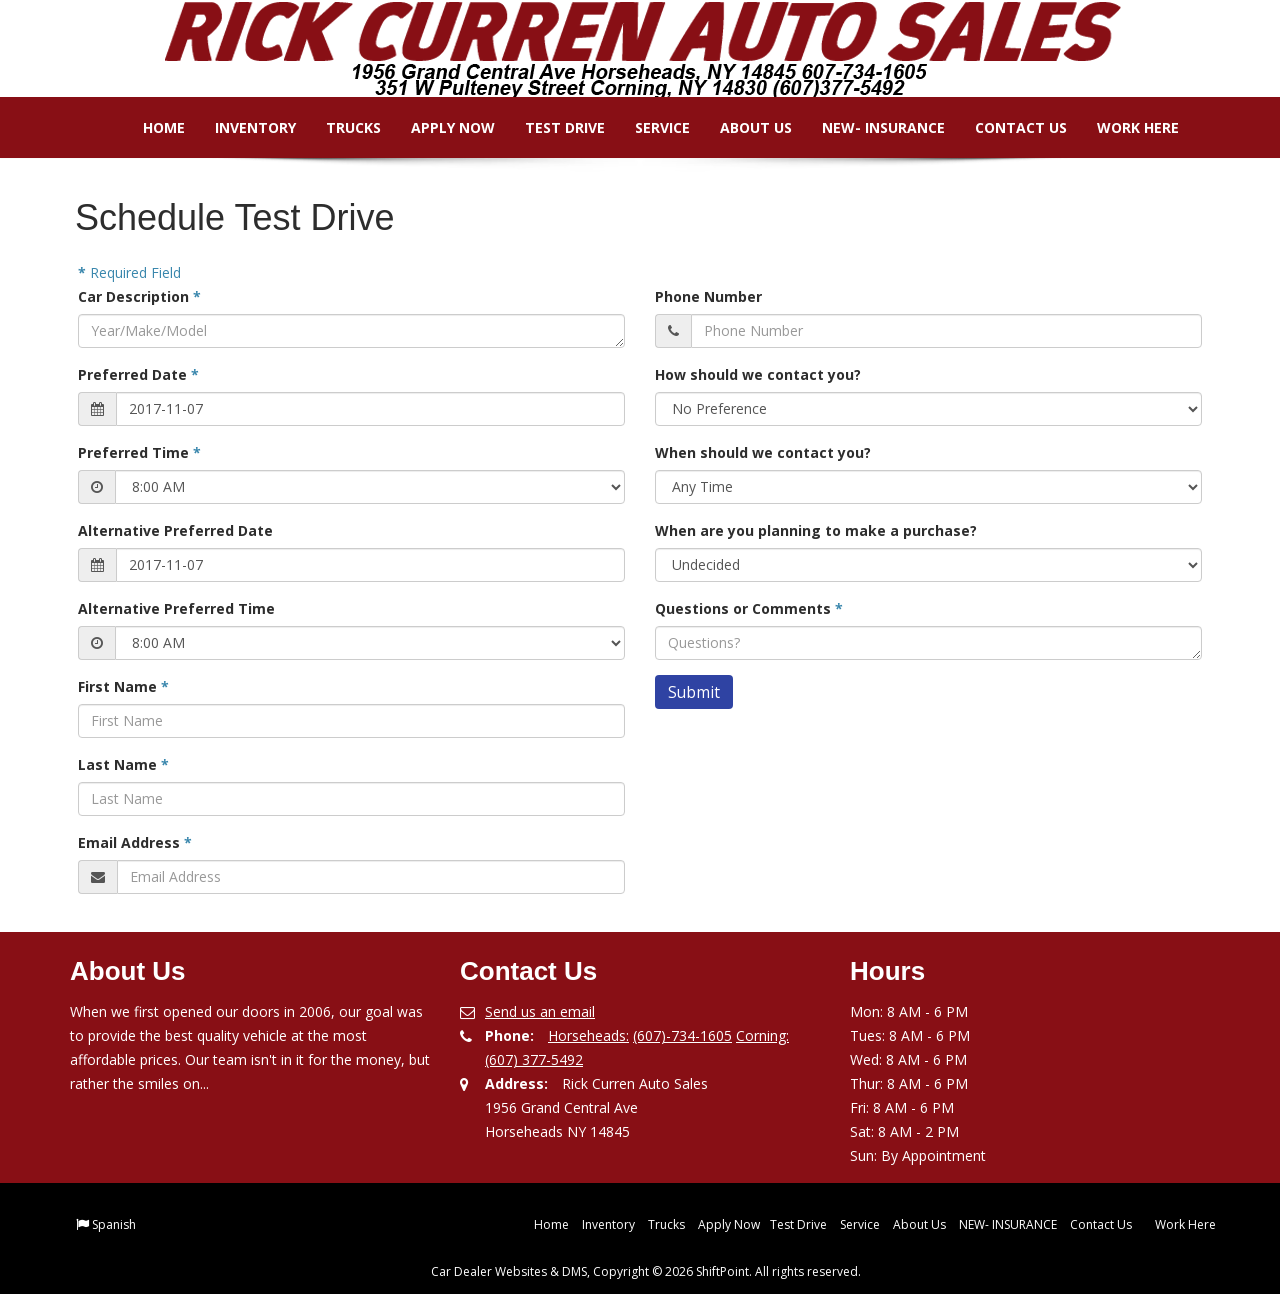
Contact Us (1007, 127)
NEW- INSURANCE (869, 127)
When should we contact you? (763, 452)
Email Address (135, 842)
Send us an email (540, 1011)
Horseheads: (588, 1035)
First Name (123, 686)
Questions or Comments (749, 608)
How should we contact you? (758, 374)
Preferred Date (138, 374)
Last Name (123, 764)
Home (150, 127)
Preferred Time (139, 452)
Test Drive (551, 127)
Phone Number (708, 296)
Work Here (1124, 127)
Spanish (114, 1224)
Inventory (241, 127)
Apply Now (439, 127)
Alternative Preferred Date (175, 530)
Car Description (139, 296)
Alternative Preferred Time (176, 608)
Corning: (762, 1035)
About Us (742, 127)
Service (648, 127)
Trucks (339, 127)
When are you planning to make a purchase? (816, 530)
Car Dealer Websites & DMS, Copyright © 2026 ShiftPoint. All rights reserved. (646, 1271)
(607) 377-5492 (534, 1059)
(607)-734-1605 (682, 1035)
